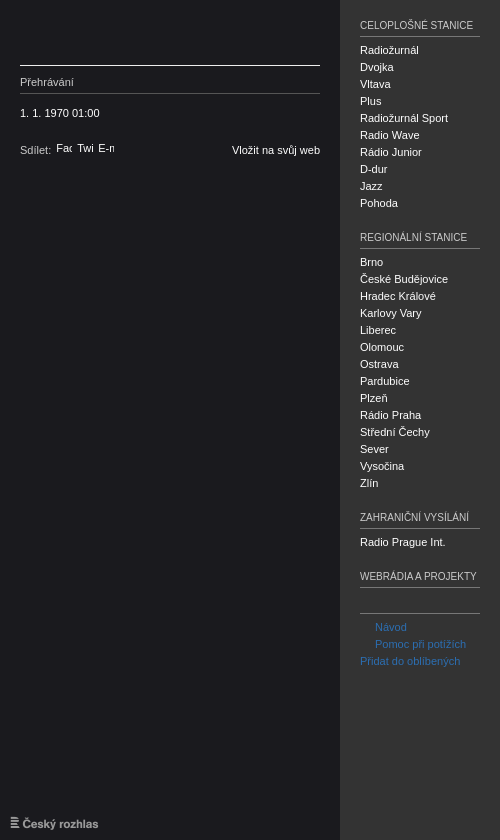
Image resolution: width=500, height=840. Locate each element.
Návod (383, 627)
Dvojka (377, 67)
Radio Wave (390, 135)
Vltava (375, 84)
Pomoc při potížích (413, 644)
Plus (370, 101)
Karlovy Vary (391, 313)
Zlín (369, 483)
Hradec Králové (398, 296)
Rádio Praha (390, 415)
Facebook (64, 148)
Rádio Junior (391, 152)
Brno (371, 262)
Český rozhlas (115, 32)
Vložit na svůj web (276, 150)
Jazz (371, 186)
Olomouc (382, 347)
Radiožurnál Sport (404, 118)
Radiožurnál (389, 50)
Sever (374, 449)
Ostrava (379, 364)
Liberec (378, 330)
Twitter (85, 148)
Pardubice (385, 381)
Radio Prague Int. (403, 542)
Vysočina (382, 466)
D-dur (374, 169)
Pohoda (379, 203)
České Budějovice (404, 279)
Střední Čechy (395, 432)
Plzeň (374, 398)
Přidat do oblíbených (410, 661)
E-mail (106, 148)
